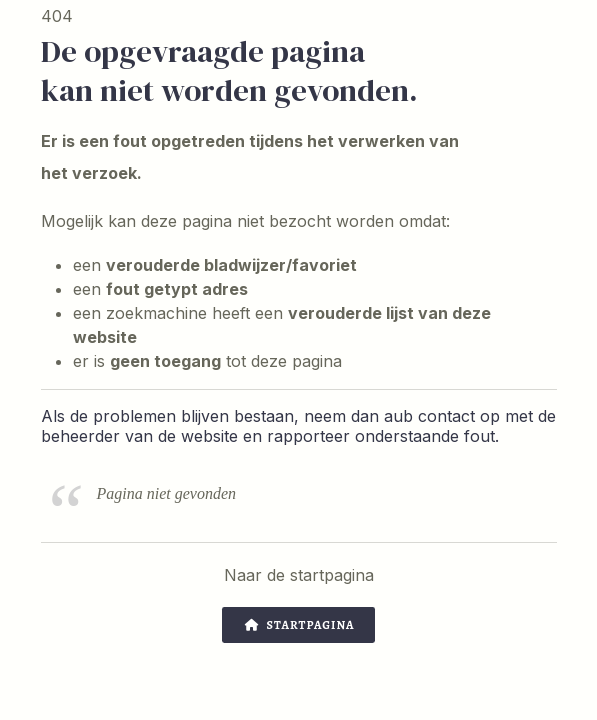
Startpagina (299, 625)
